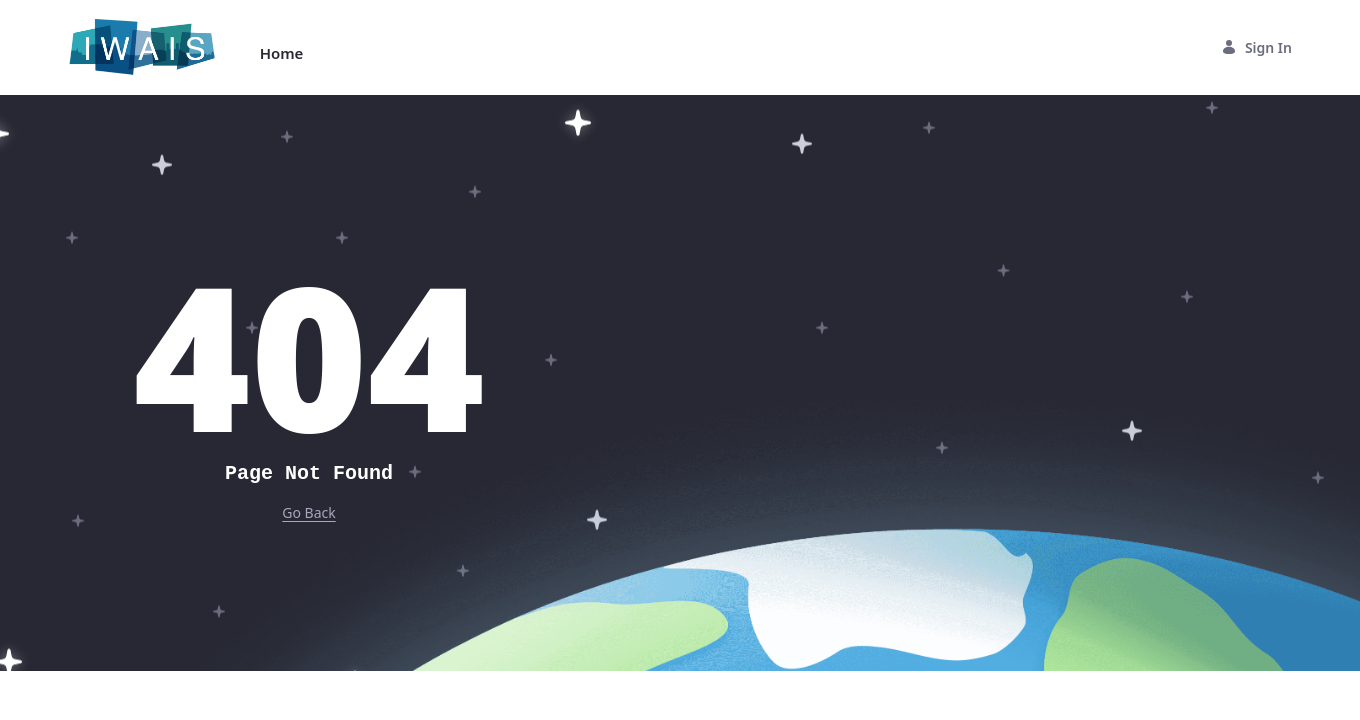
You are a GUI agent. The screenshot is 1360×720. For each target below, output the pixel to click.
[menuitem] (282, 53)
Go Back (308, 512)
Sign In (1256, 47)
